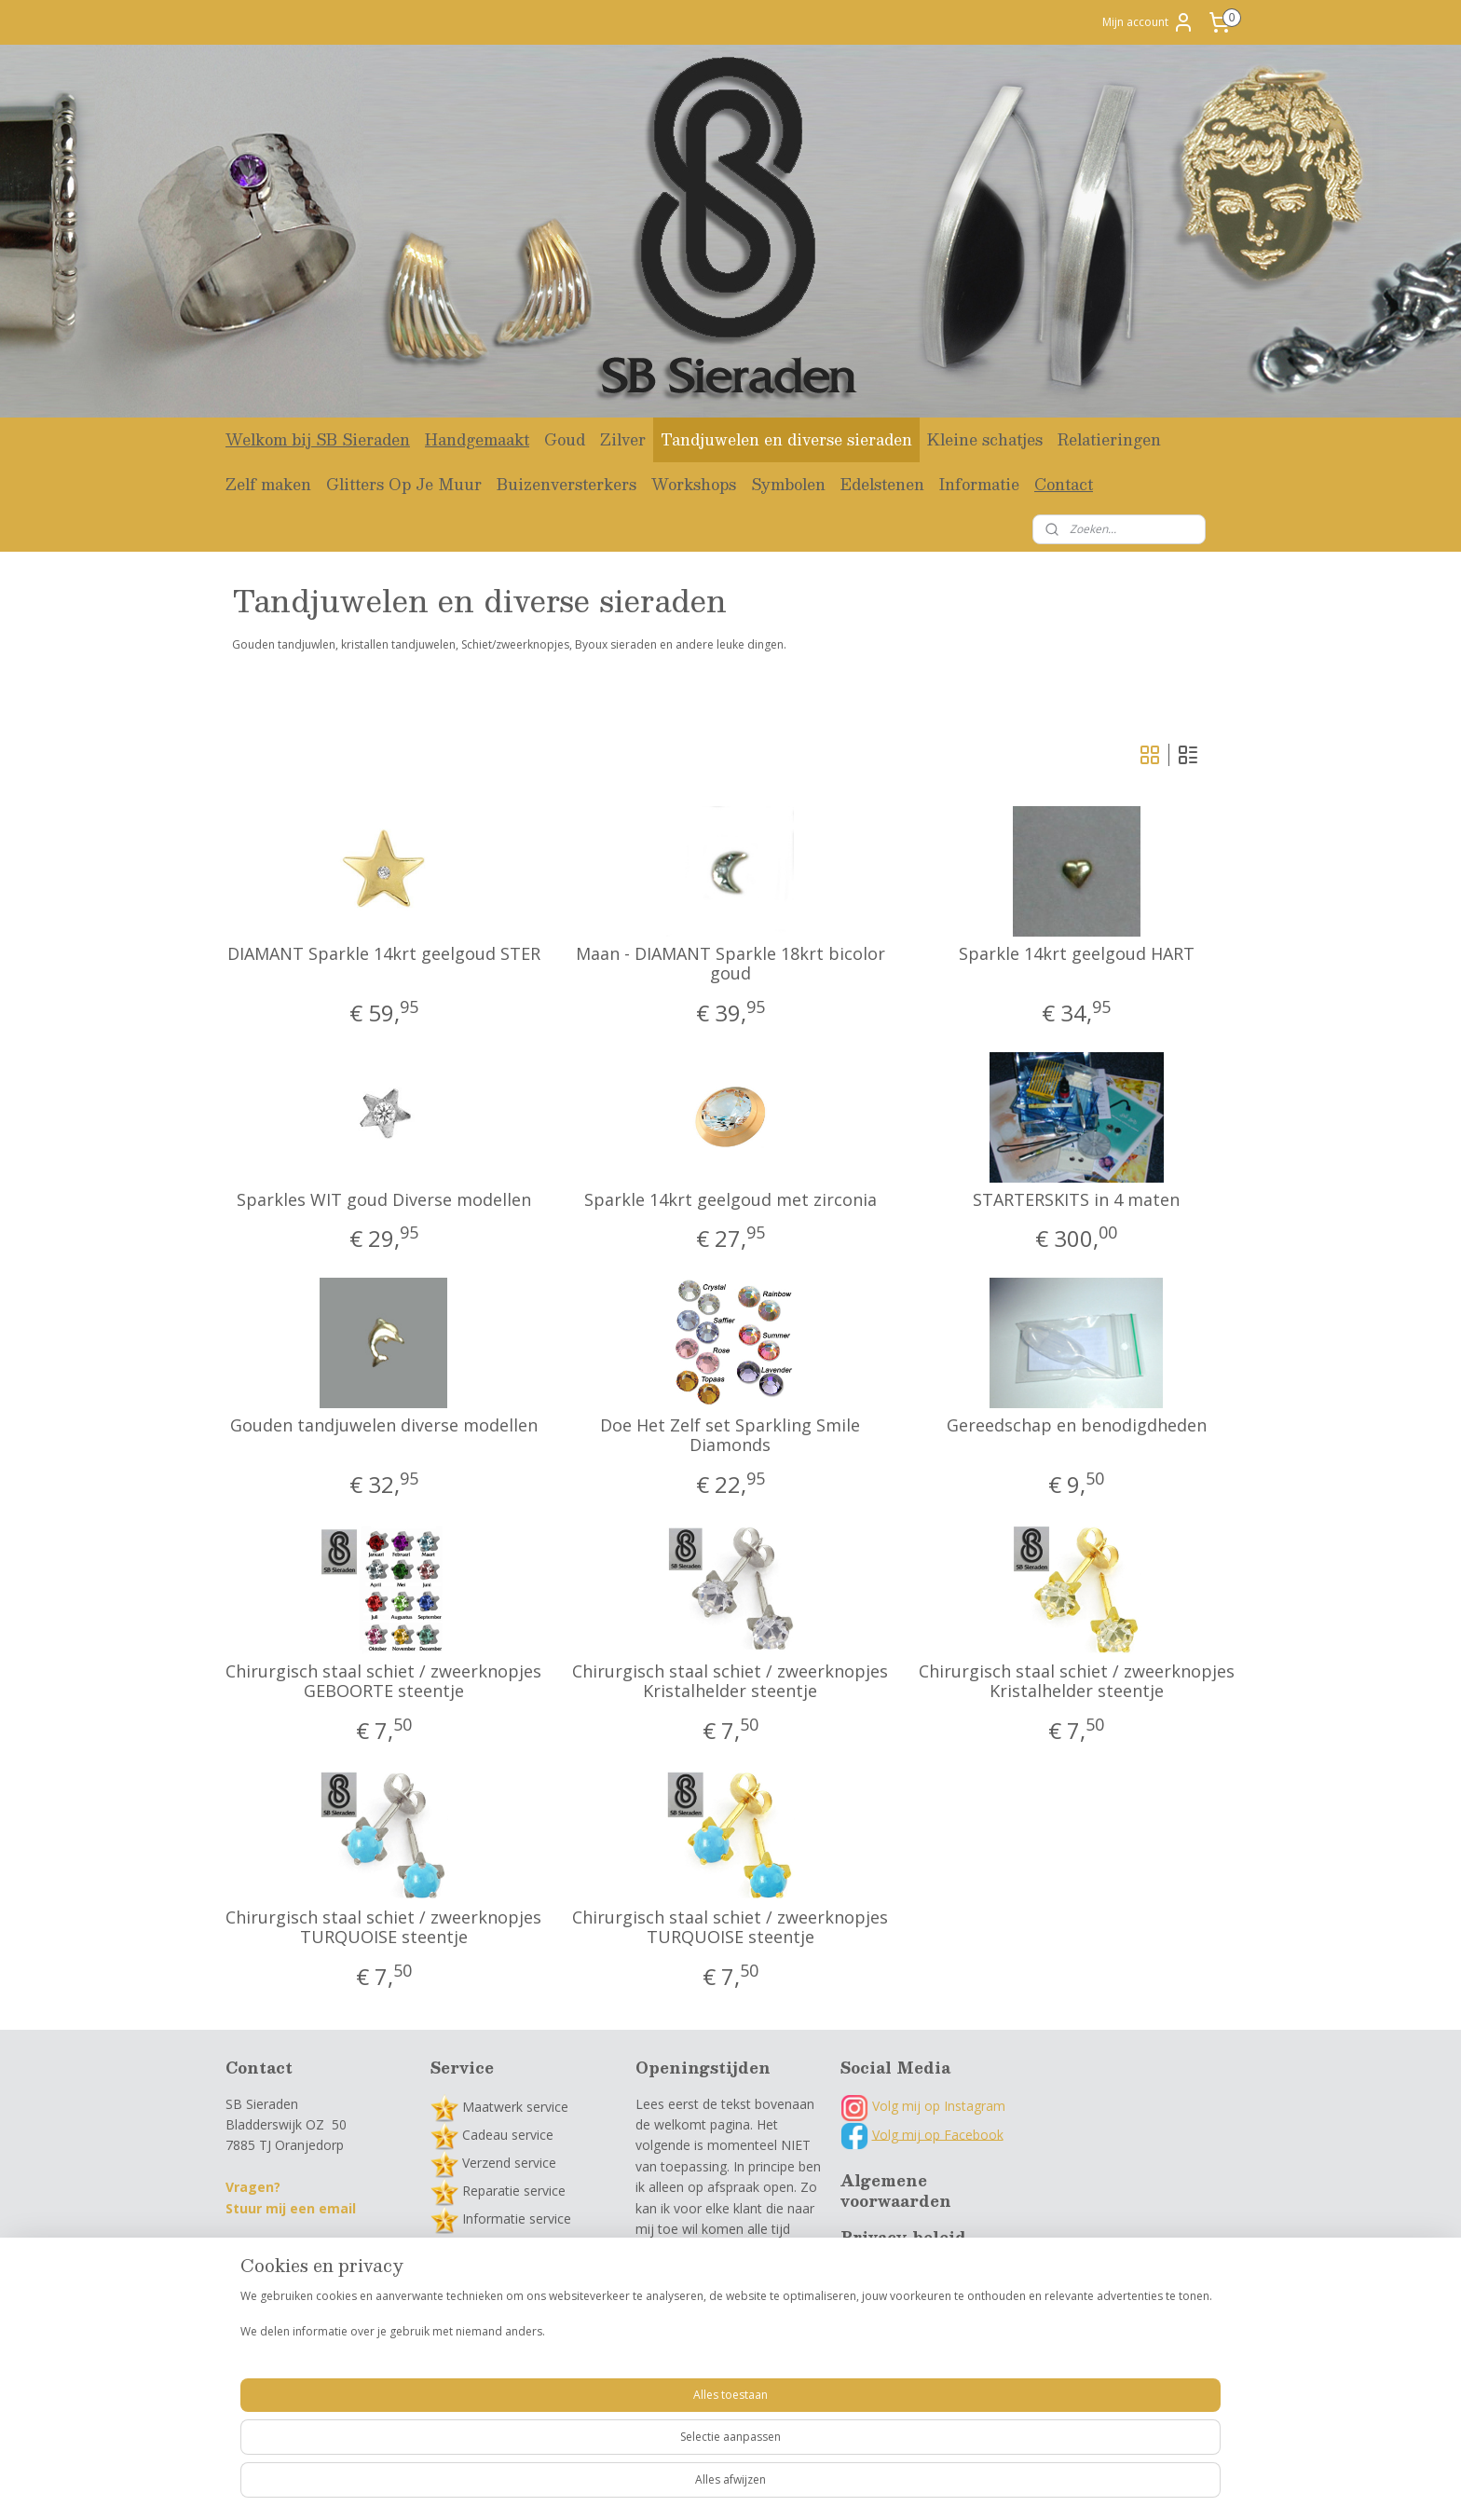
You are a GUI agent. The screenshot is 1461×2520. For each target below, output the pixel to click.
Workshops (693, 484)
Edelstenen (882, 484)
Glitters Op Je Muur (404, 484)
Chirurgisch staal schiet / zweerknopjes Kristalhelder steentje (730, 1682)
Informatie (979, 484)
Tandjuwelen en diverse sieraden (786, 439)
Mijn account (1148, 22)
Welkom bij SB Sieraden (317, 439)
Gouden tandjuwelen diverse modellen (384, 1426)
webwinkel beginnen (766, 2486)
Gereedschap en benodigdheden (1077, 1426)
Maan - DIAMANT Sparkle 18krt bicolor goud (730, 964)
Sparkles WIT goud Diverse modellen (384, 1200)
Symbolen (788, 484)
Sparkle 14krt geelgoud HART (1077, 954)
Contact (1063, 484)
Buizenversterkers (566, 484)
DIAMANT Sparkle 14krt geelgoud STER (383, 954)
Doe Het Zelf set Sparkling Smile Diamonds (730, 1436)
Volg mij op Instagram (922, 2106)
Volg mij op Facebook (938, 2134)
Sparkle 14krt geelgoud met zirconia (730, 1200)
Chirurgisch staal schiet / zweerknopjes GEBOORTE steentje (384, 1682)
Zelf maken (268, 484)
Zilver (623, 439)
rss (695, 2486)
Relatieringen (1109, 439)
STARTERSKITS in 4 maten (1077, 1200)
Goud (564, 439)
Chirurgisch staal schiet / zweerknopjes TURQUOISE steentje (384, 1928)
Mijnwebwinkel (928, 2486)
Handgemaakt (477, 439)
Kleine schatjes (985, 439)
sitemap (655, 2486)
